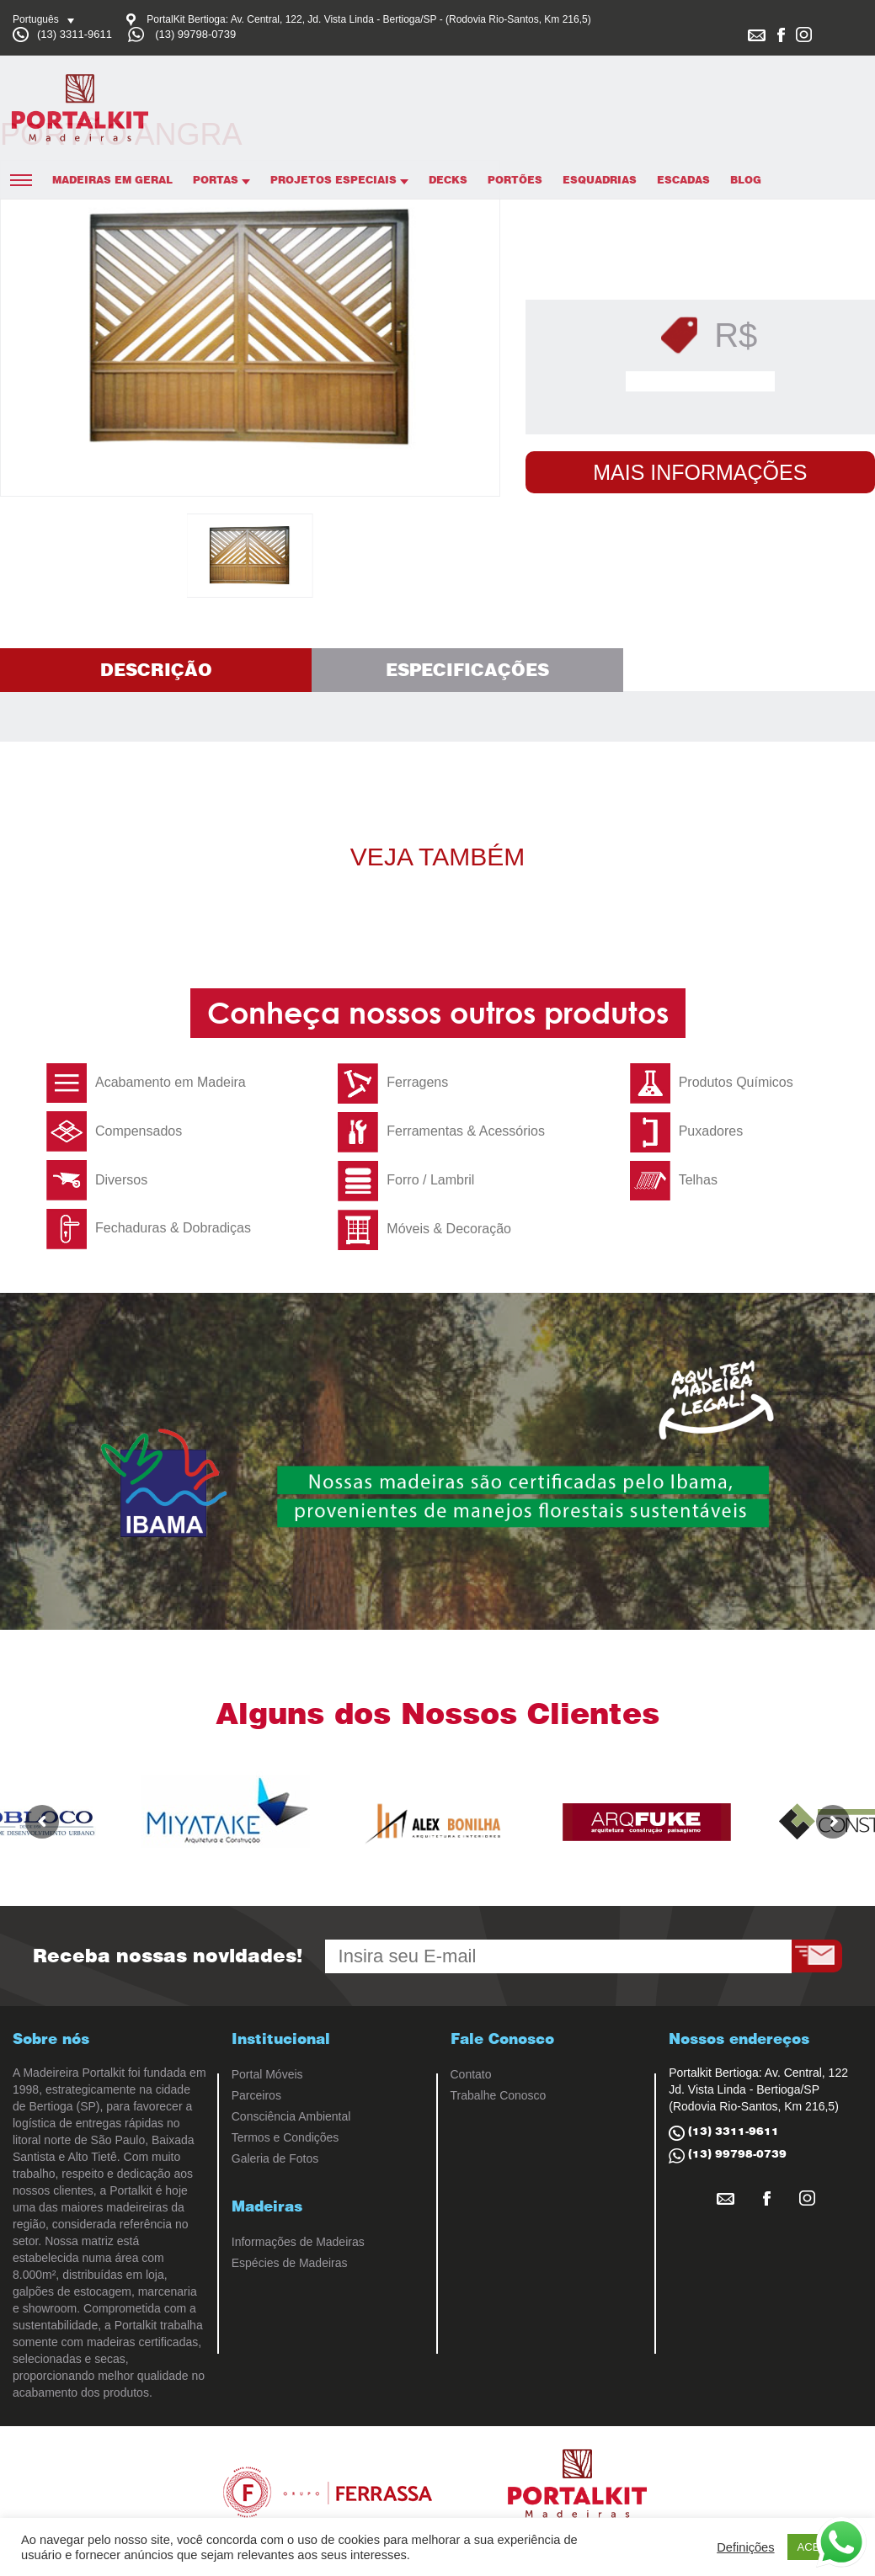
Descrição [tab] (156, 669)
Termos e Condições (285, 2137)
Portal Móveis (267, 2074)
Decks (448, 179)
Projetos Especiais (339, 179)
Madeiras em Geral (112, 179)
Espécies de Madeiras (290, 2263)
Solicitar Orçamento (704, 381)
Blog (745, 179)
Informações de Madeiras (298, 2242)
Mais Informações (700, 472)
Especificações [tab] (467, 669)
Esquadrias (600, 179)
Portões (515, 179)
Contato (471, 2074)
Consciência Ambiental (291, 2116)
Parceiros (256, 2095)
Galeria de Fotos (275, 2158)
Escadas (683, 179)
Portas (221, 179)
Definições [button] (745, 2547)
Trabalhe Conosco (499, 2095)
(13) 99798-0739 (195, 34)
